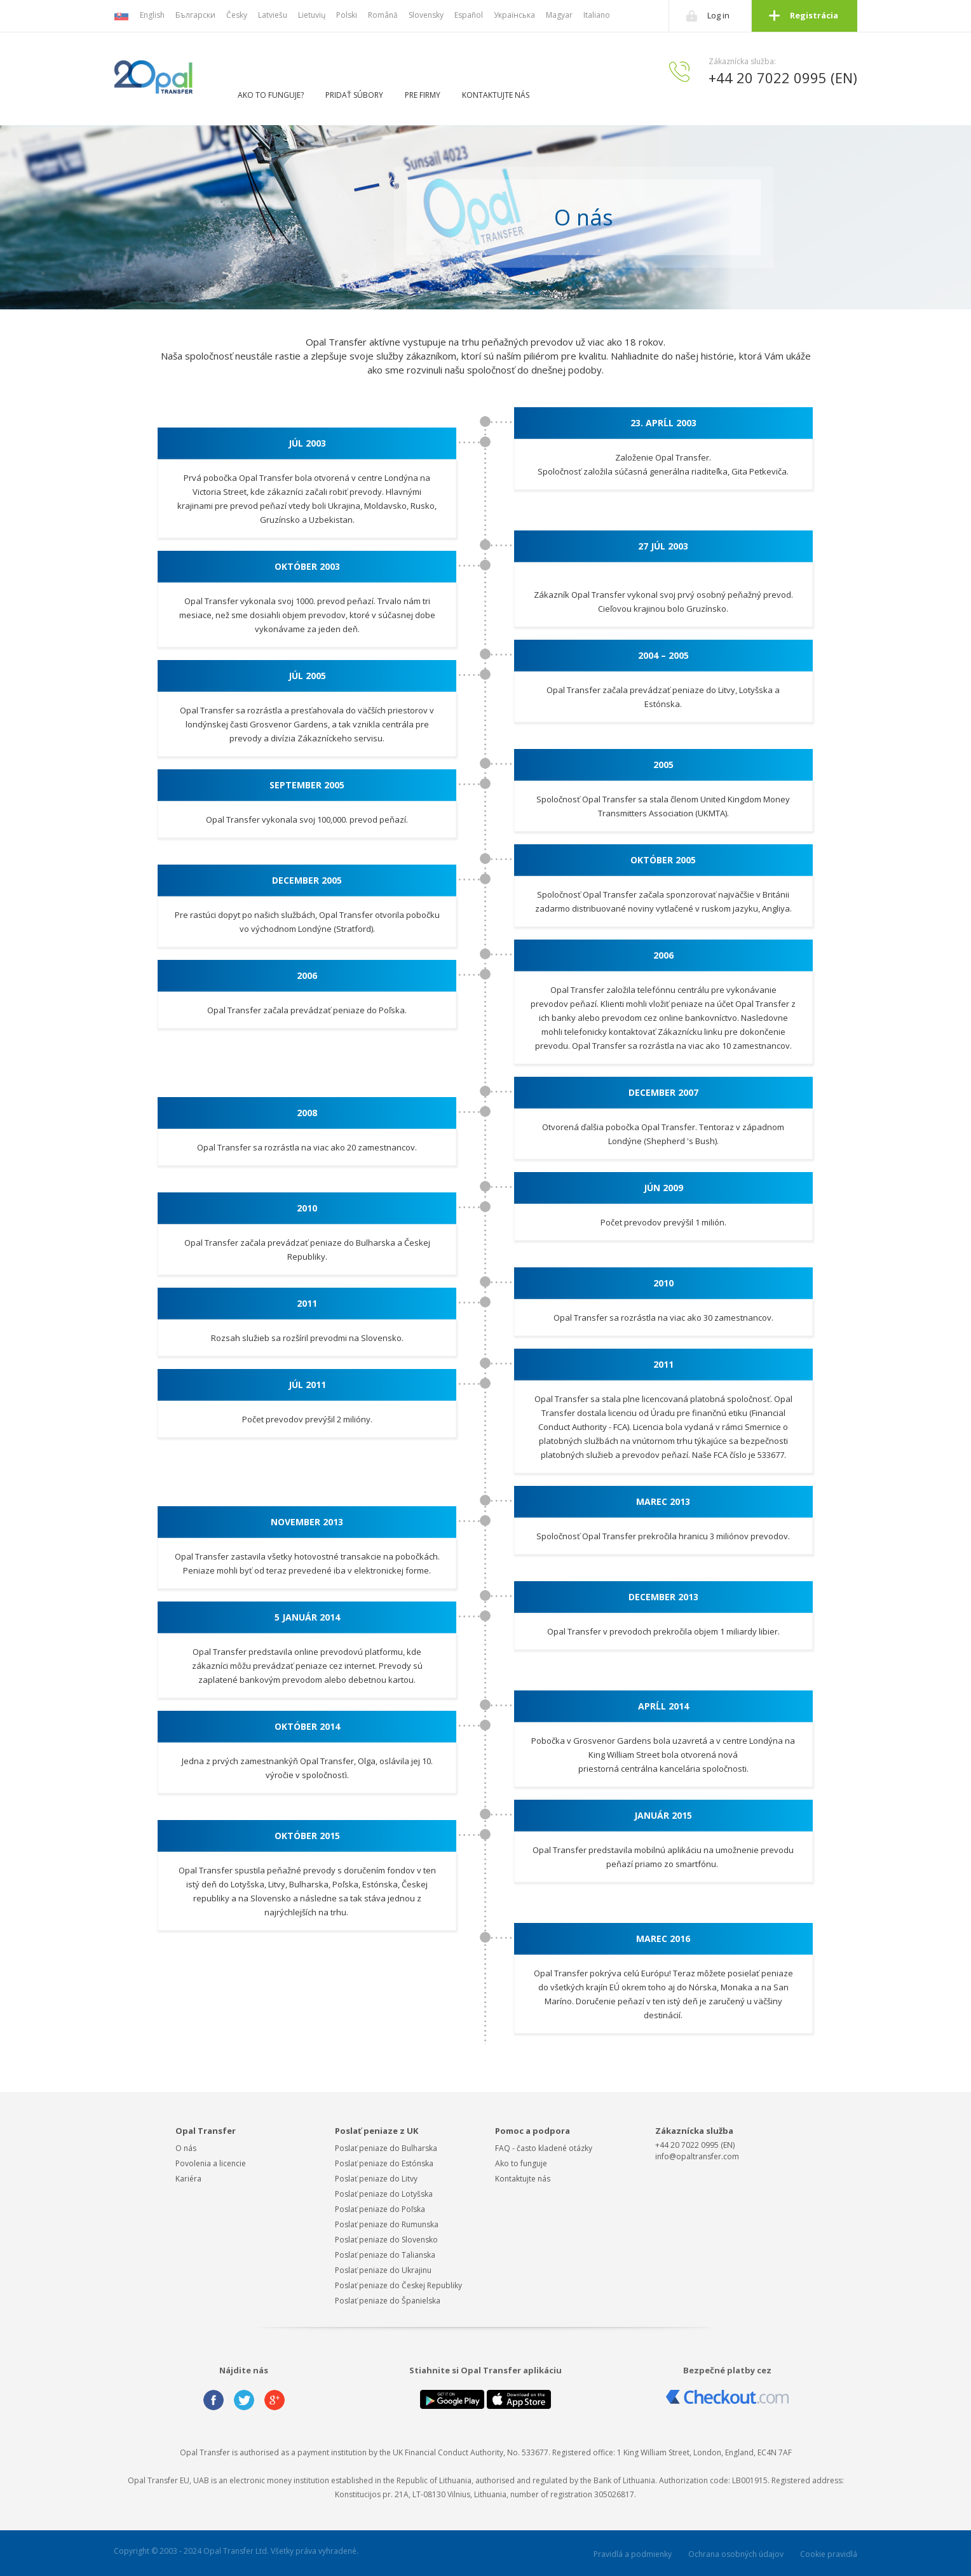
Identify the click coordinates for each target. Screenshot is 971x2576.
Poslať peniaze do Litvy (376, 2178)
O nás (185, 2148)
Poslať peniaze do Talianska (385, 2254)
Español (468, 15)
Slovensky (426, 15)
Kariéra (188, 2178)
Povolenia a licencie (210, 2163)
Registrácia (814, 15)
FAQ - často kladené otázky (543, 2148)
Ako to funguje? (271, 95)
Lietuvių (311, 15)
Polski (346, 15)
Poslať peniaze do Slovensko (386, 2239)
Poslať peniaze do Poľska (380, 2209)
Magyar (559, 15)
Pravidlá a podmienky (633, 2554)
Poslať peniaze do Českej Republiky (398, 2285)
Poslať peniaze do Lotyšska (384, 2193)
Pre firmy (422, 95)
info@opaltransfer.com (697, 2156)
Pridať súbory (354, 95)
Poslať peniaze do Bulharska (386, 2148)
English (152, 15)
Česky (236, 15)
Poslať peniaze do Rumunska (386, 2224)
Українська (514, 15)
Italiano (596, 15)
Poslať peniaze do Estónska (384, 2163)
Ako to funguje (521, 2163)
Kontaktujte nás (495, 95)
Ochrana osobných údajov (736, 2554)
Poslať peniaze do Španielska (387, 2300)
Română (383, 15)
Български (195, 15)
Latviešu (272, 15)
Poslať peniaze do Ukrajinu (383, 2270)
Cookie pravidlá (828, 2554)
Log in (718, 15)
